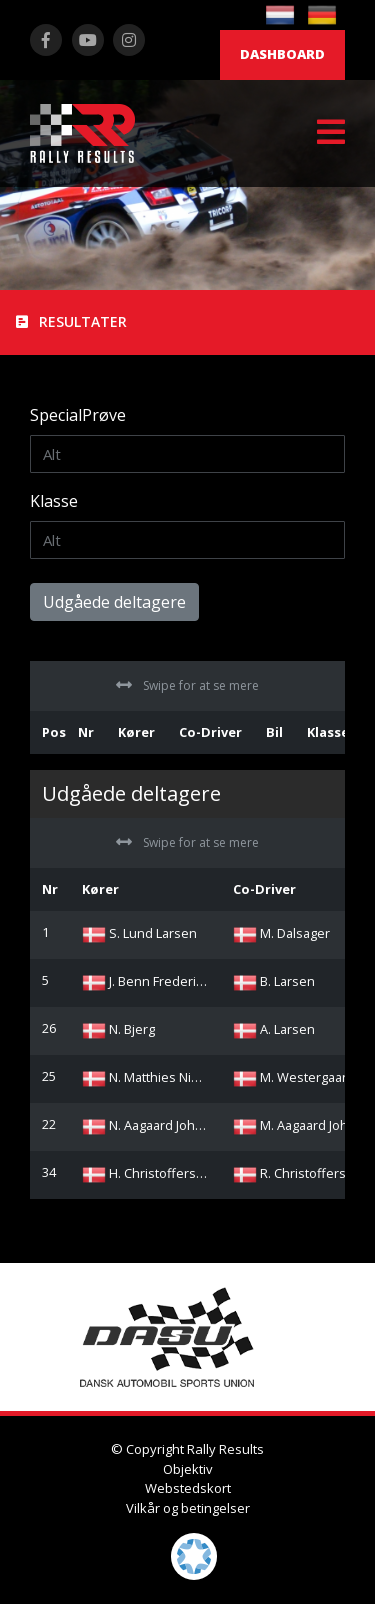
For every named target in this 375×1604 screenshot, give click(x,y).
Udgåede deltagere (114, 602)
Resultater (71, 321)
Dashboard (282, 54)
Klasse (54, 501)
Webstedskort (188, 1488)
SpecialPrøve (78, 415)
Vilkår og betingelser (188, 1508)
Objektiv (188, 1469)
